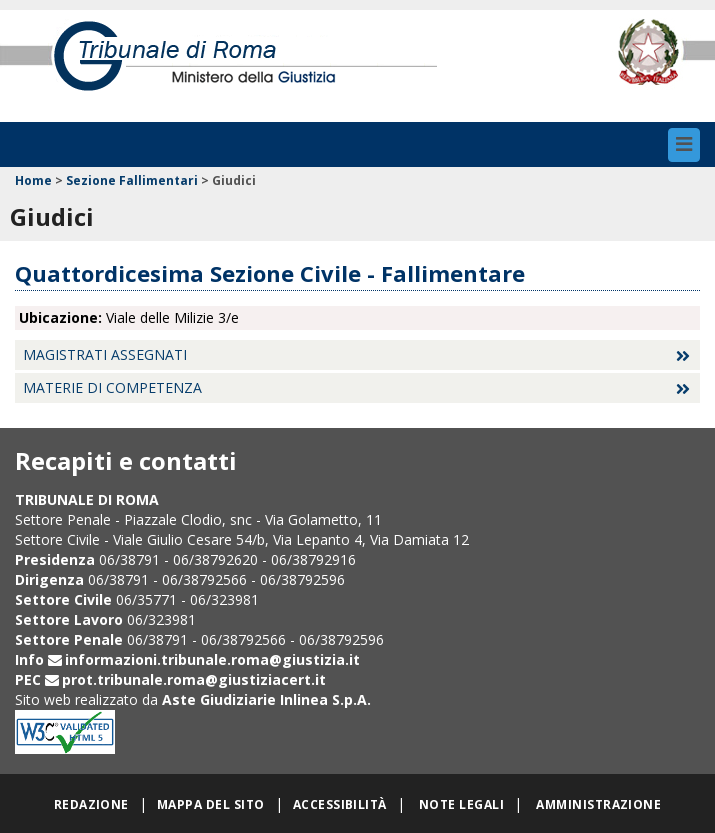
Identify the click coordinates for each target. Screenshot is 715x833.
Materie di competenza (112, 387)
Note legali (461, 804)
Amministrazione (598, 804)
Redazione (91, 804)
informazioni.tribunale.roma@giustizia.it (212, 659)
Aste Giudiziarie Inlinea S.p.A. (266, 699)
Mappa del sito (211, 804)
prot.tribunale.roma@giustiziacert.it (194, 679)
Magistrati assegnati (105, 354)
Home (33, 180)
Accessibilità (340, 804)
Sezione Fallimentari (132, 180)
